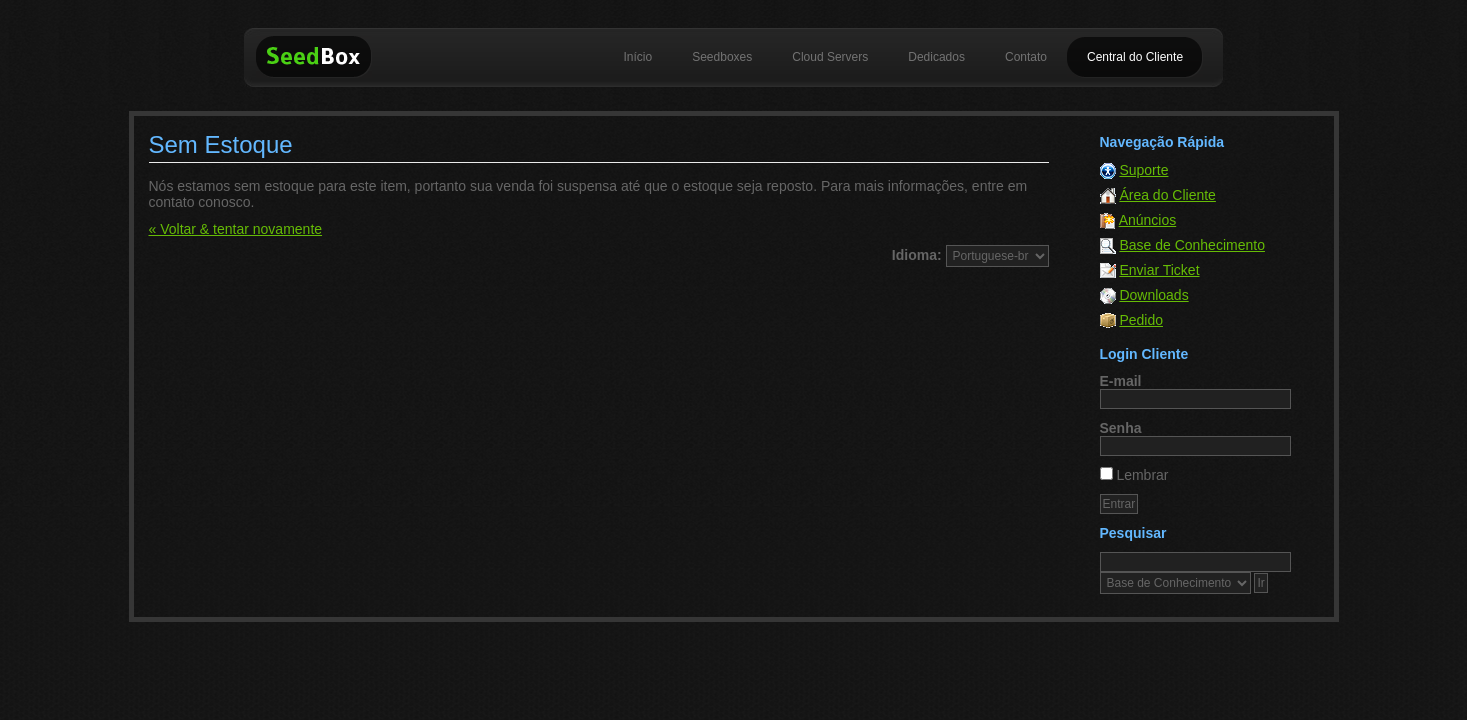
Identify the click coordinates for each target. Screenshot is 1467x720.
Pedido (1141, 320)
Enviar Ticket (1159, 270)
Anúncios (1148, 220)
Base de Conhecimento (1192, 245)
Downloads (1153, 295)
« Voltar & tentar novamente (236, 229)
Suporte (1143, 170)
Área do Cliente (1167, 195)
